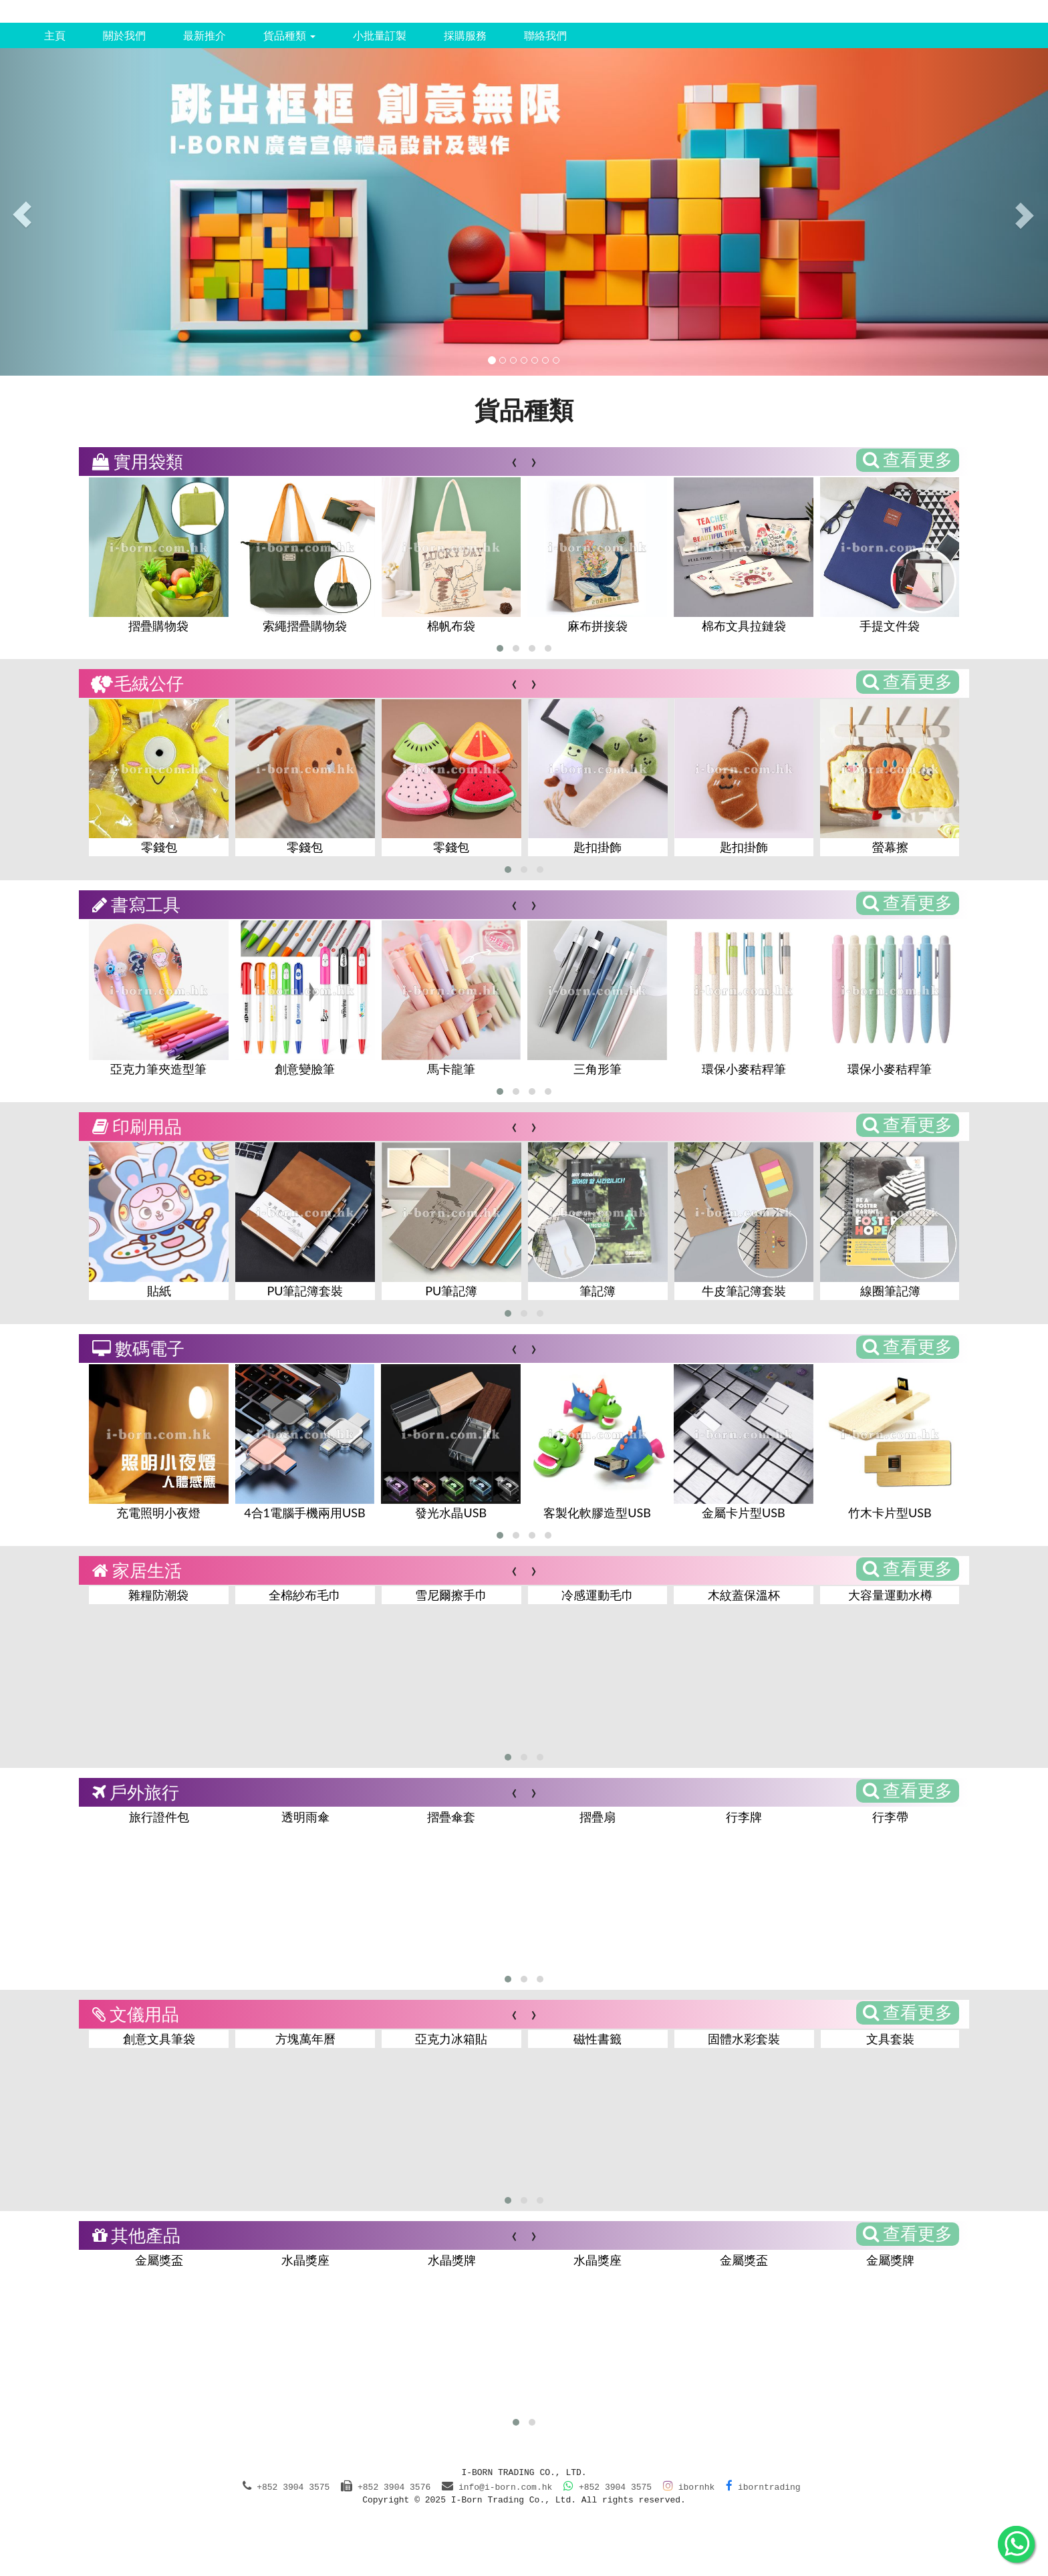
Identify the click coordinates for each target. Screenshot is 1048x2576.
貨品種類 (289, 35)
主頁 (55, 35)
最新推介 (204, 35)
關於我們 (124, 35)
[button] (500, 648)
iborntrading (763, 2487)
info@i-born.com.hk (505, 2487)
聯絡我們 (545, 35)
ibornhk (688, 2487)
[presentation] (514, 460)
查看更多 (908, 459)
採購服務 (465, 35)
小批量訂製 (379, 35)
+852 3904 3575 (607, 2487)
